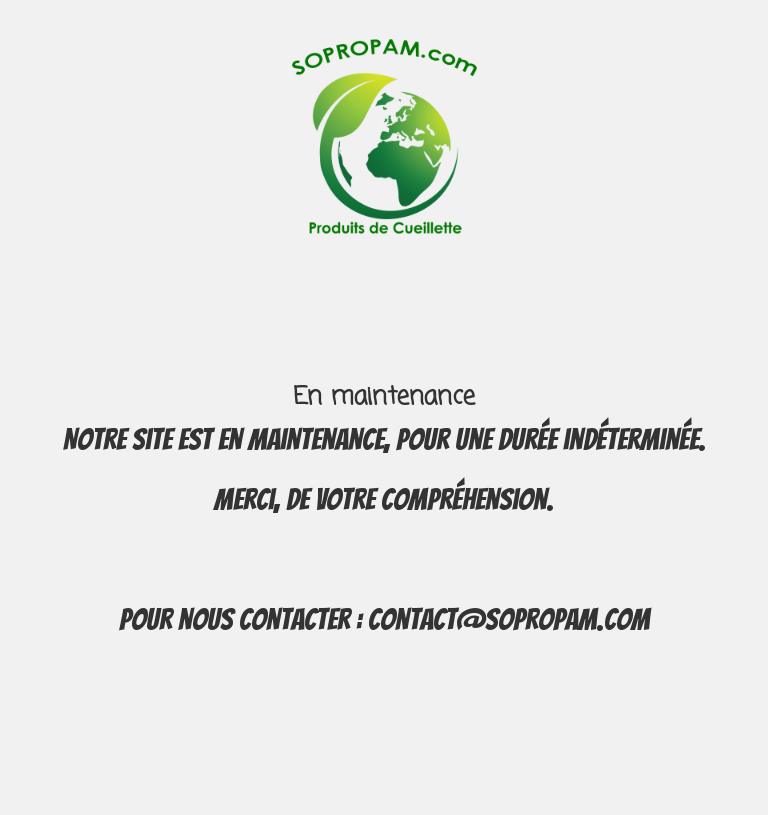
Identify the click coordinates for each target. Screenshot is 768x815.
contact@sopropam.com (509, 619)
